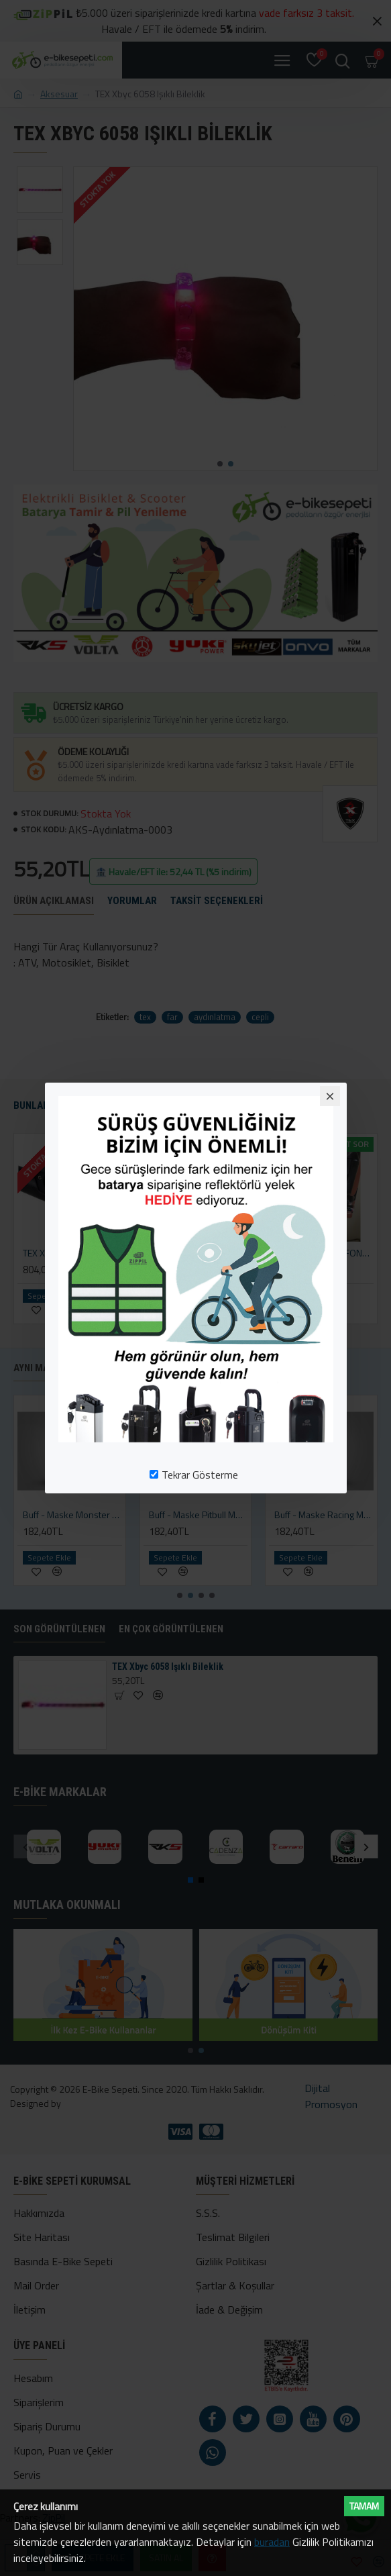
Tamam (364, 2506)
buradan (272, 2542)
